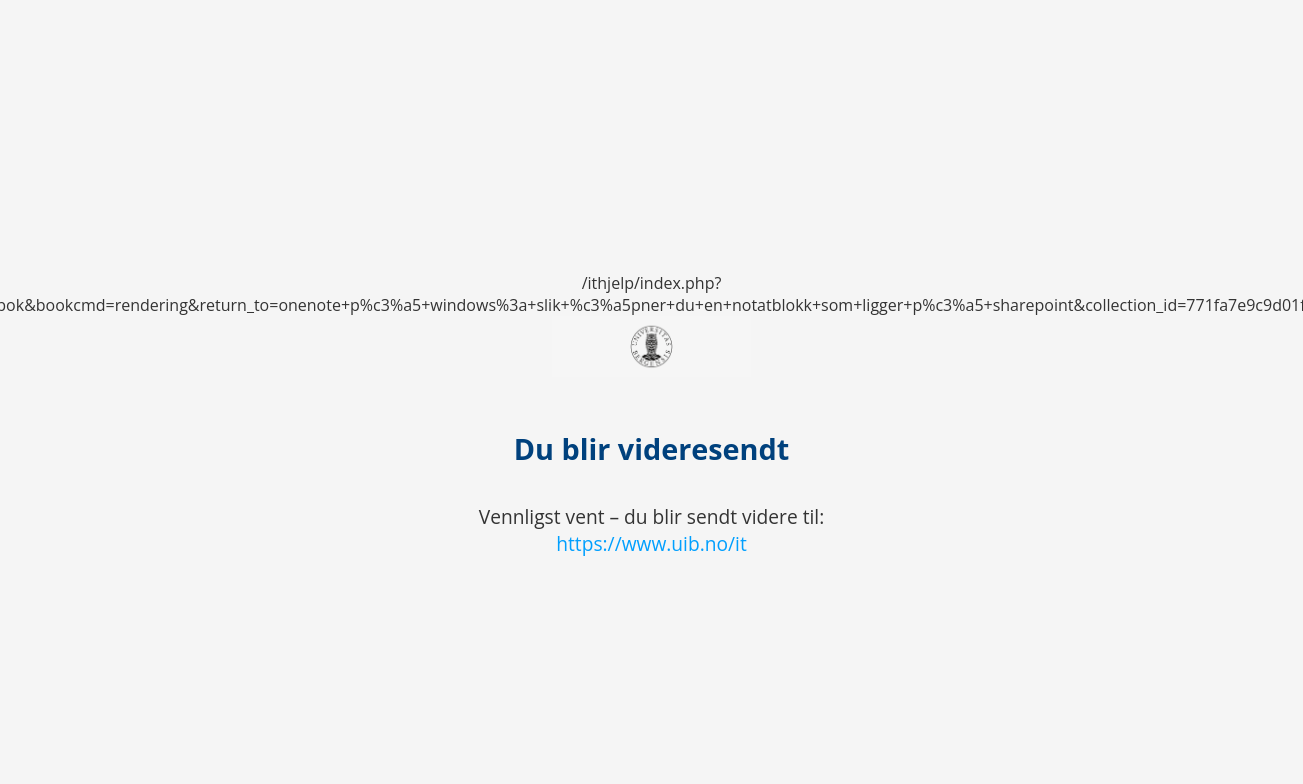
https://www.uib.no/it (651, 543)
